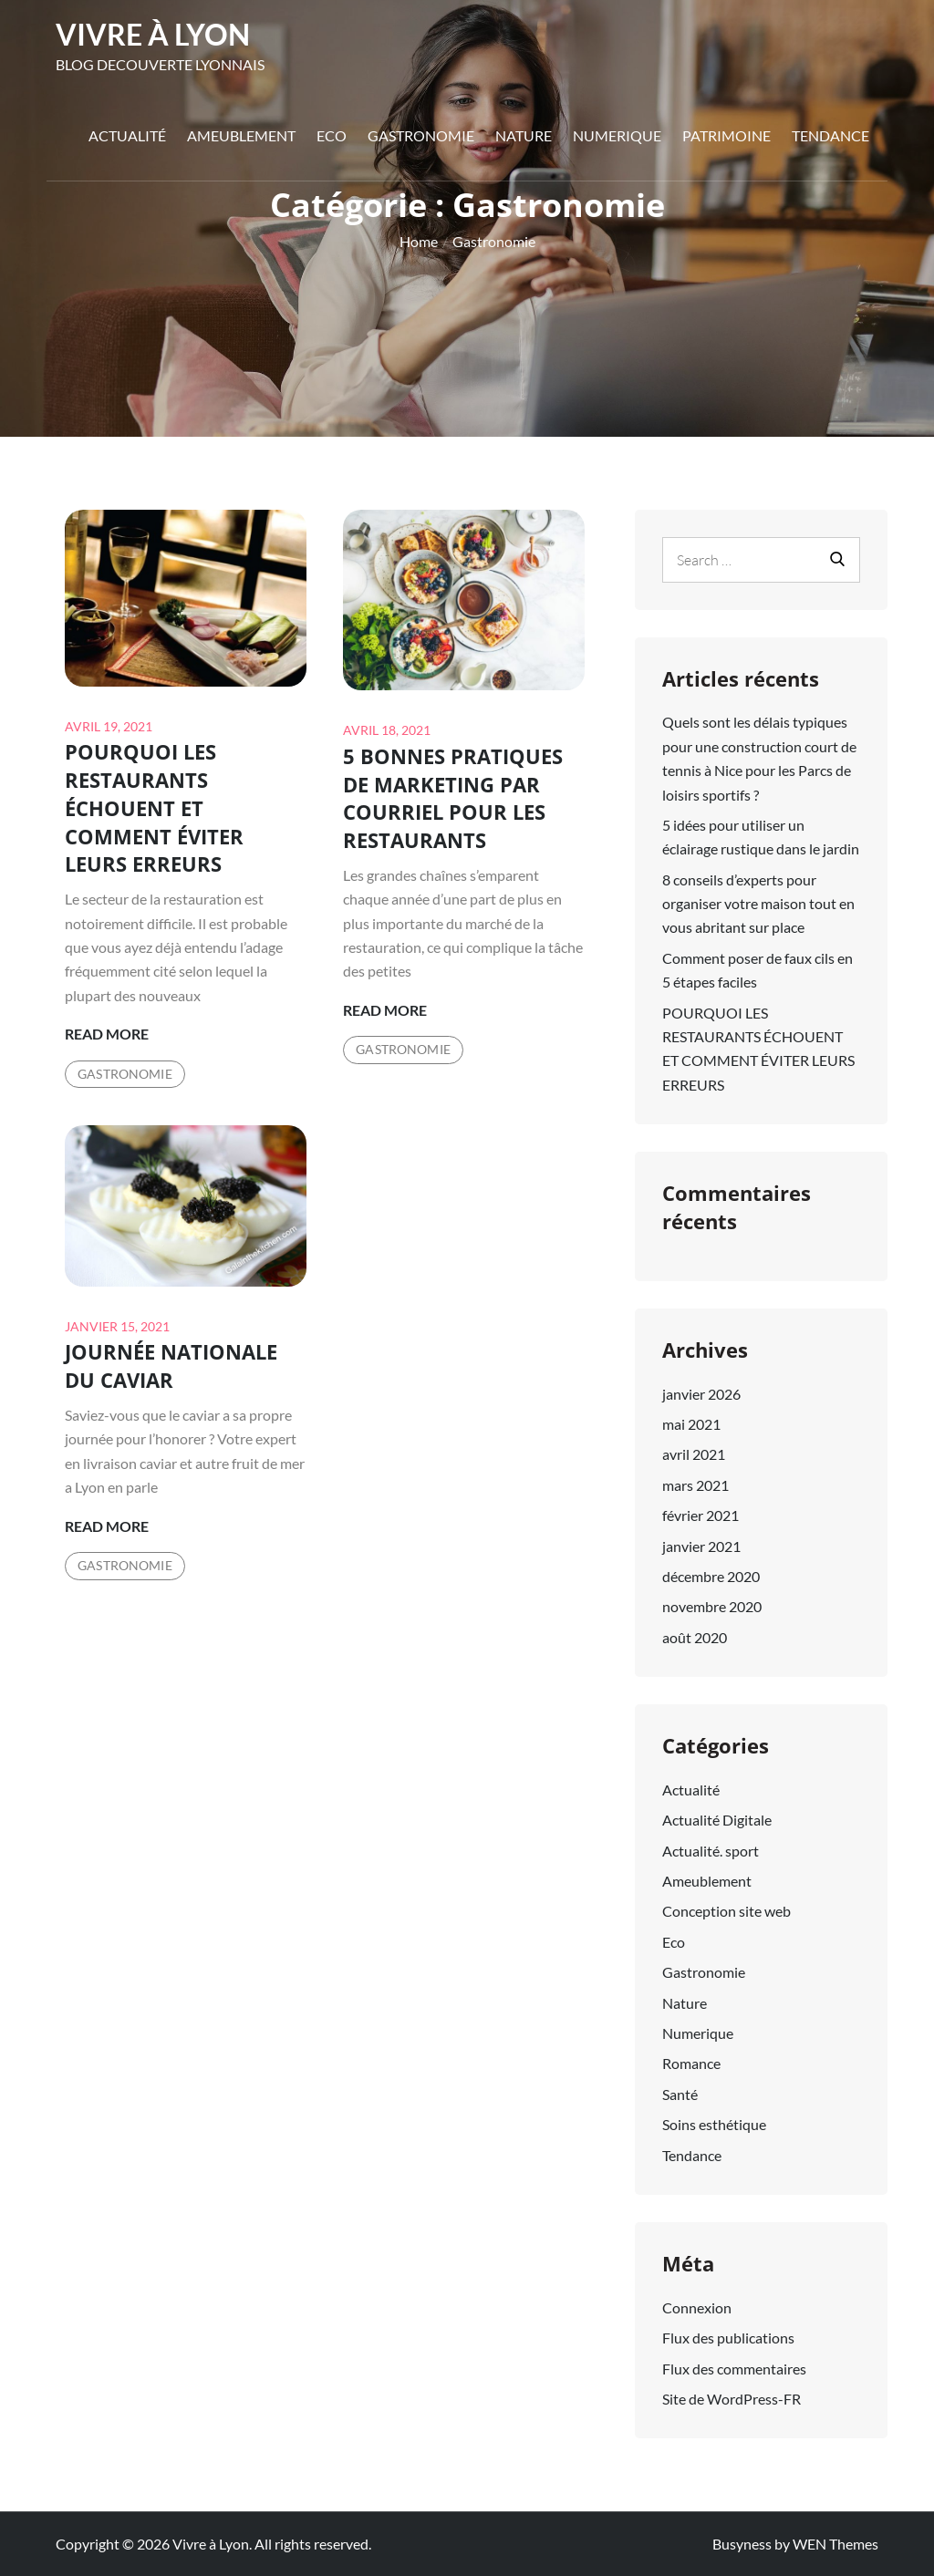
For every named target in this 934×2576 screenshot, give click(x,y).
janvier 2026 (701, 1393)
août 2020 (694, 1637)
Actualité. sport (710, 1850)
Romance (691, 2063)
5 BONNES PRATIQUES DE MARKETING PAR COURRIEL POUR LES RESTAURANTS (453, 797)
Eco (332, 135)
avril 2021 (693, 1454)
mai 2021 (691, 1424)
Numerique (617, 135)
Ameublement (241, 135)
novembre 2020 (712, 1606)
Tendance (830, 135)
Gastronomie (421, 135)
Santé (680, 2094)
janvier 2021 (701, 1546)
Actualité (127, 135)
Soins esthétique (714, 2124)
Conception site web (726, 1910)
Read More (107, 1034)
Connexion (697, 2307)
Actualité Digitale (717, 1819)
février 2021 (700, 1515)
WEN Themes (835, 2543)
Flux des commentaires (734, 2368)
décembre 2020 (711, 1576)
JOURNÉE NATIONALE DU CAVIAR (171, 1365)
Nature (523, 135)
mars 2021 (695, 1485)
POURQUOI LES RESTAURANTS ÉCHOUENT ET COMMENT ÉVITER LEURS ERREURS (154, 807)
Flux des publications (728, 2337)
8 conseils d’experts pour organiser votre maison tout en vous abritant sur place (758, 903)
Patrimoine (726, 135)
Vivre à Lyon (153, 34)
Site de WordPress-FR (731, 2398)
